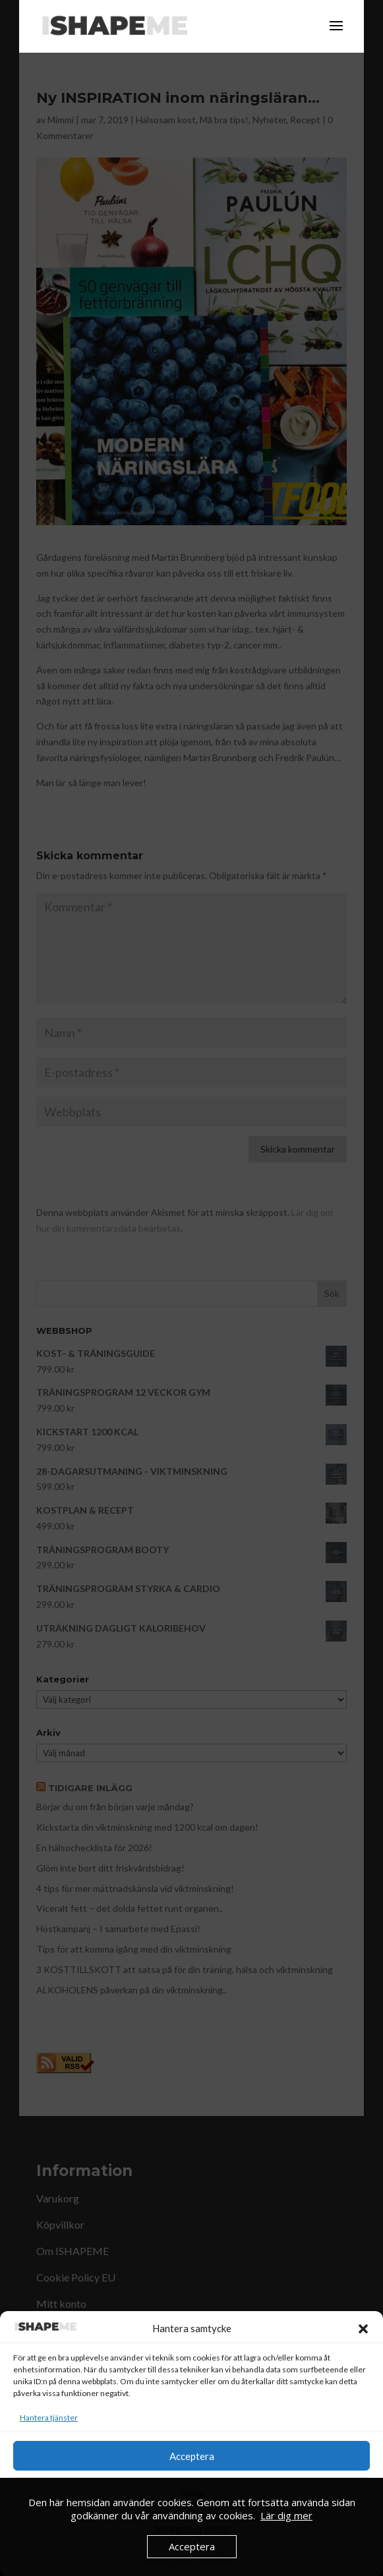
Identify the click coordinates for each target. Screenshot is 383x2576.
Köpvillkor (215, 2558)
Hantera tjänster (49, 2417)
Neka (192, 2492)
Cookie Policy (167, 2558)
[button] (363, 2328)
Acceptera (191, 2456)
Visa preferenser (191, 2528)
